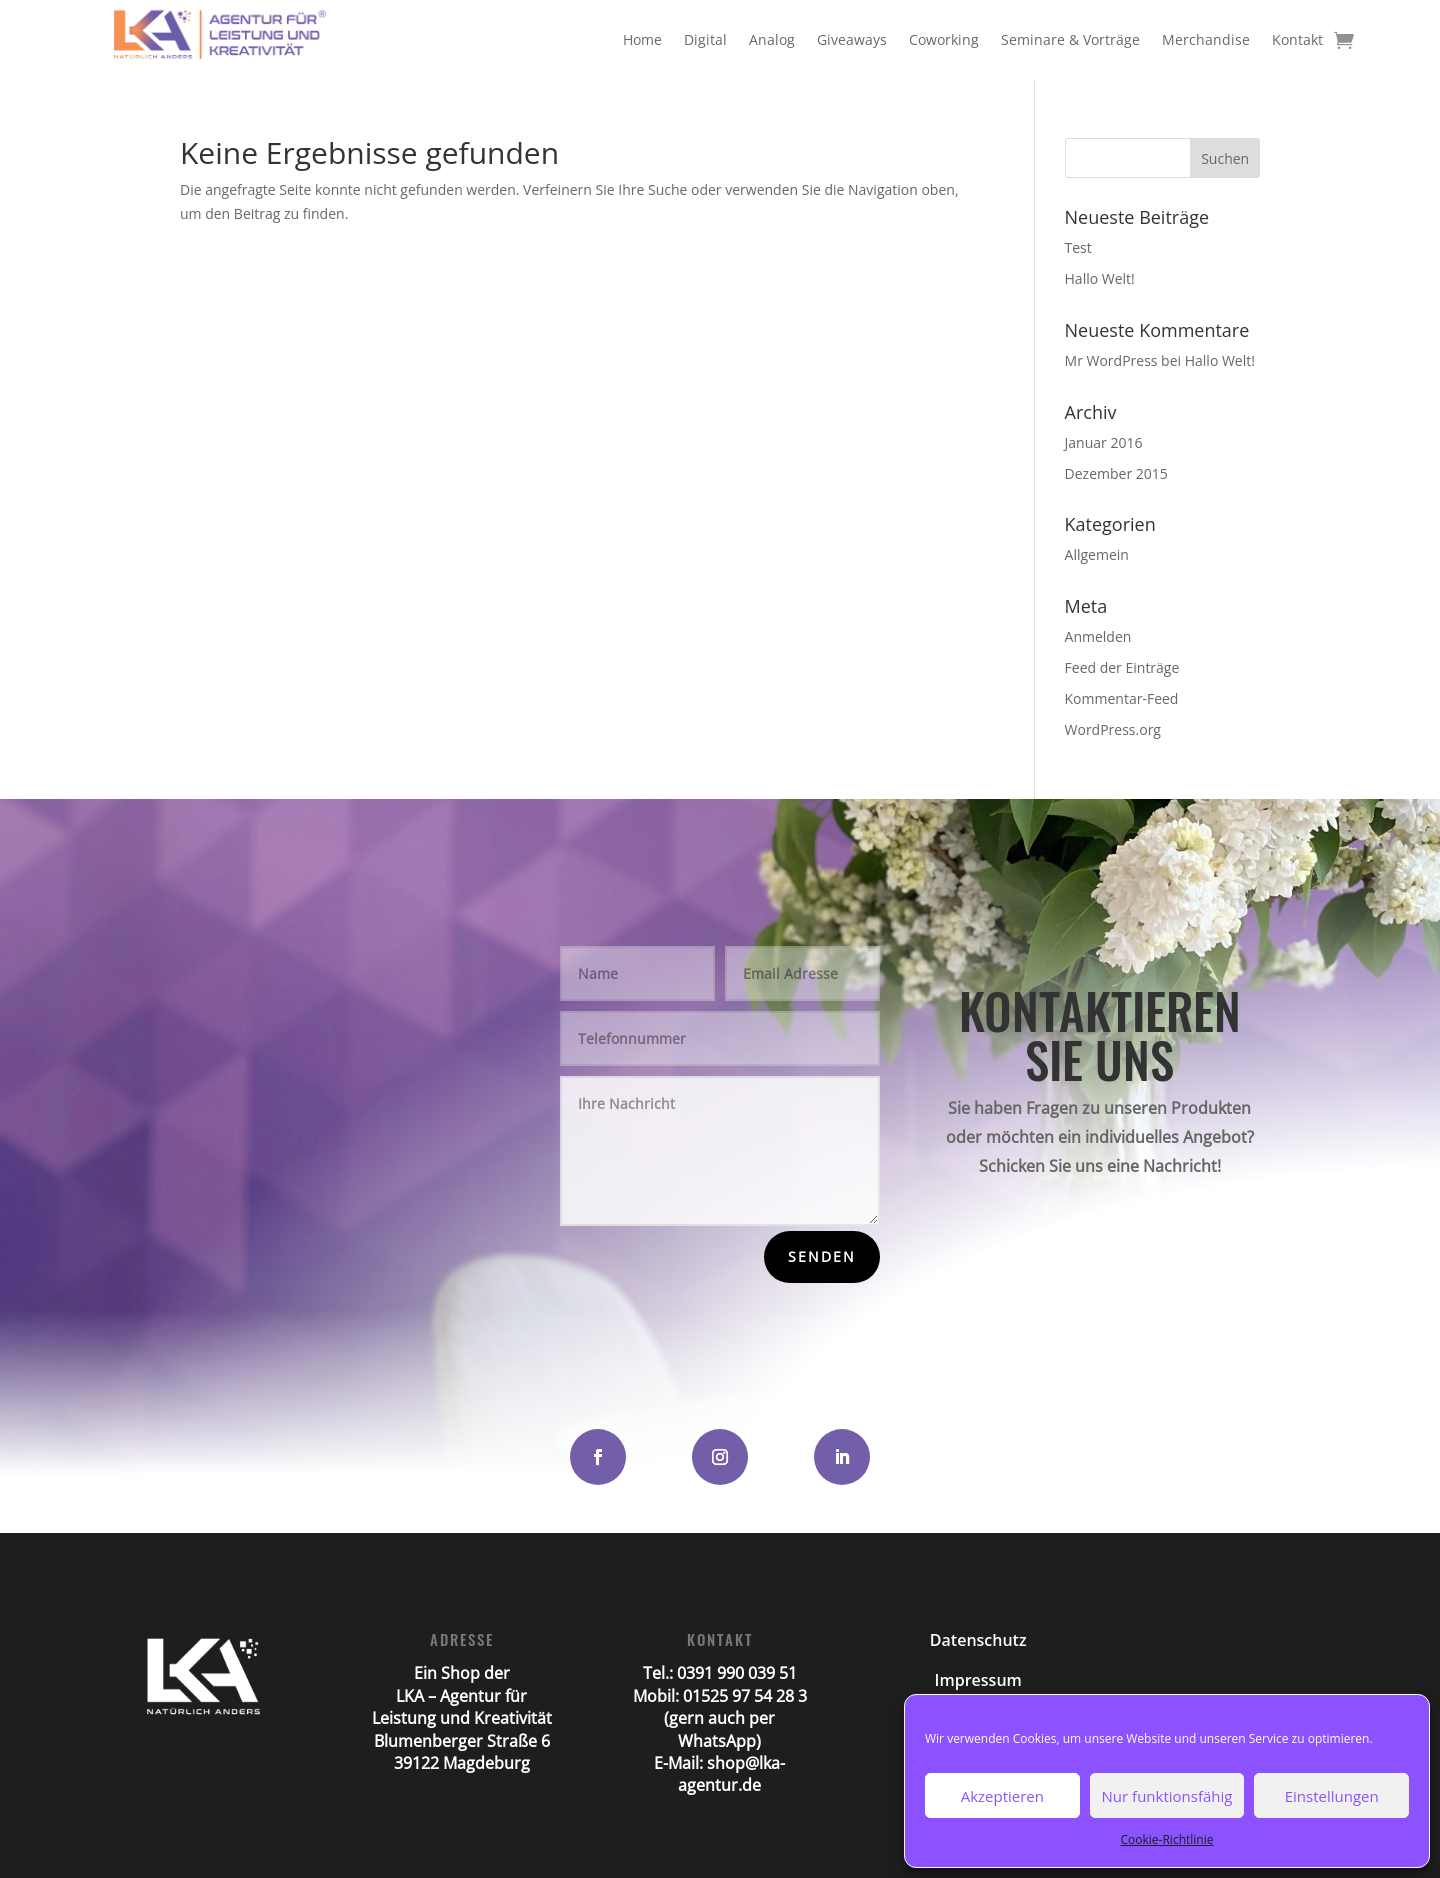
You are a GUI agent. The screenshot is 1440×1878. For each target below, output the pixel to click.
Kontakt (1297, 39)
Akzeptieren (1002, 1796)
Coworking (944, 39)
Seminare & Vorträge (1070, 39)
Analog (772, 39)
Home (642, 39)
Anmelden (1098, 636)
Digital (705, 39)
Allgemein (1097, 554)
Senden (822, 1256)
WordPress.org (1113, 729)
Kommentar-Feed (1122, 698)
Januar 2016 (1104, 442)
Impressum (978, 1680)
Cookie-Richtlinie (1167, 1839)
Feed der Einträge (1122, 667)
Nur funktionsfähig (1167, 1796)
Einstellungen (1332, 1796)
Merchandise (1206, 39)
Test (1078, 247)
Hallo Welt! (1100, 278)
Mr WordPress (1111, 360)
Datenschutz (978, 1640)
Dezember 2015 (1116, 473)
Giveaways (852, 39)
